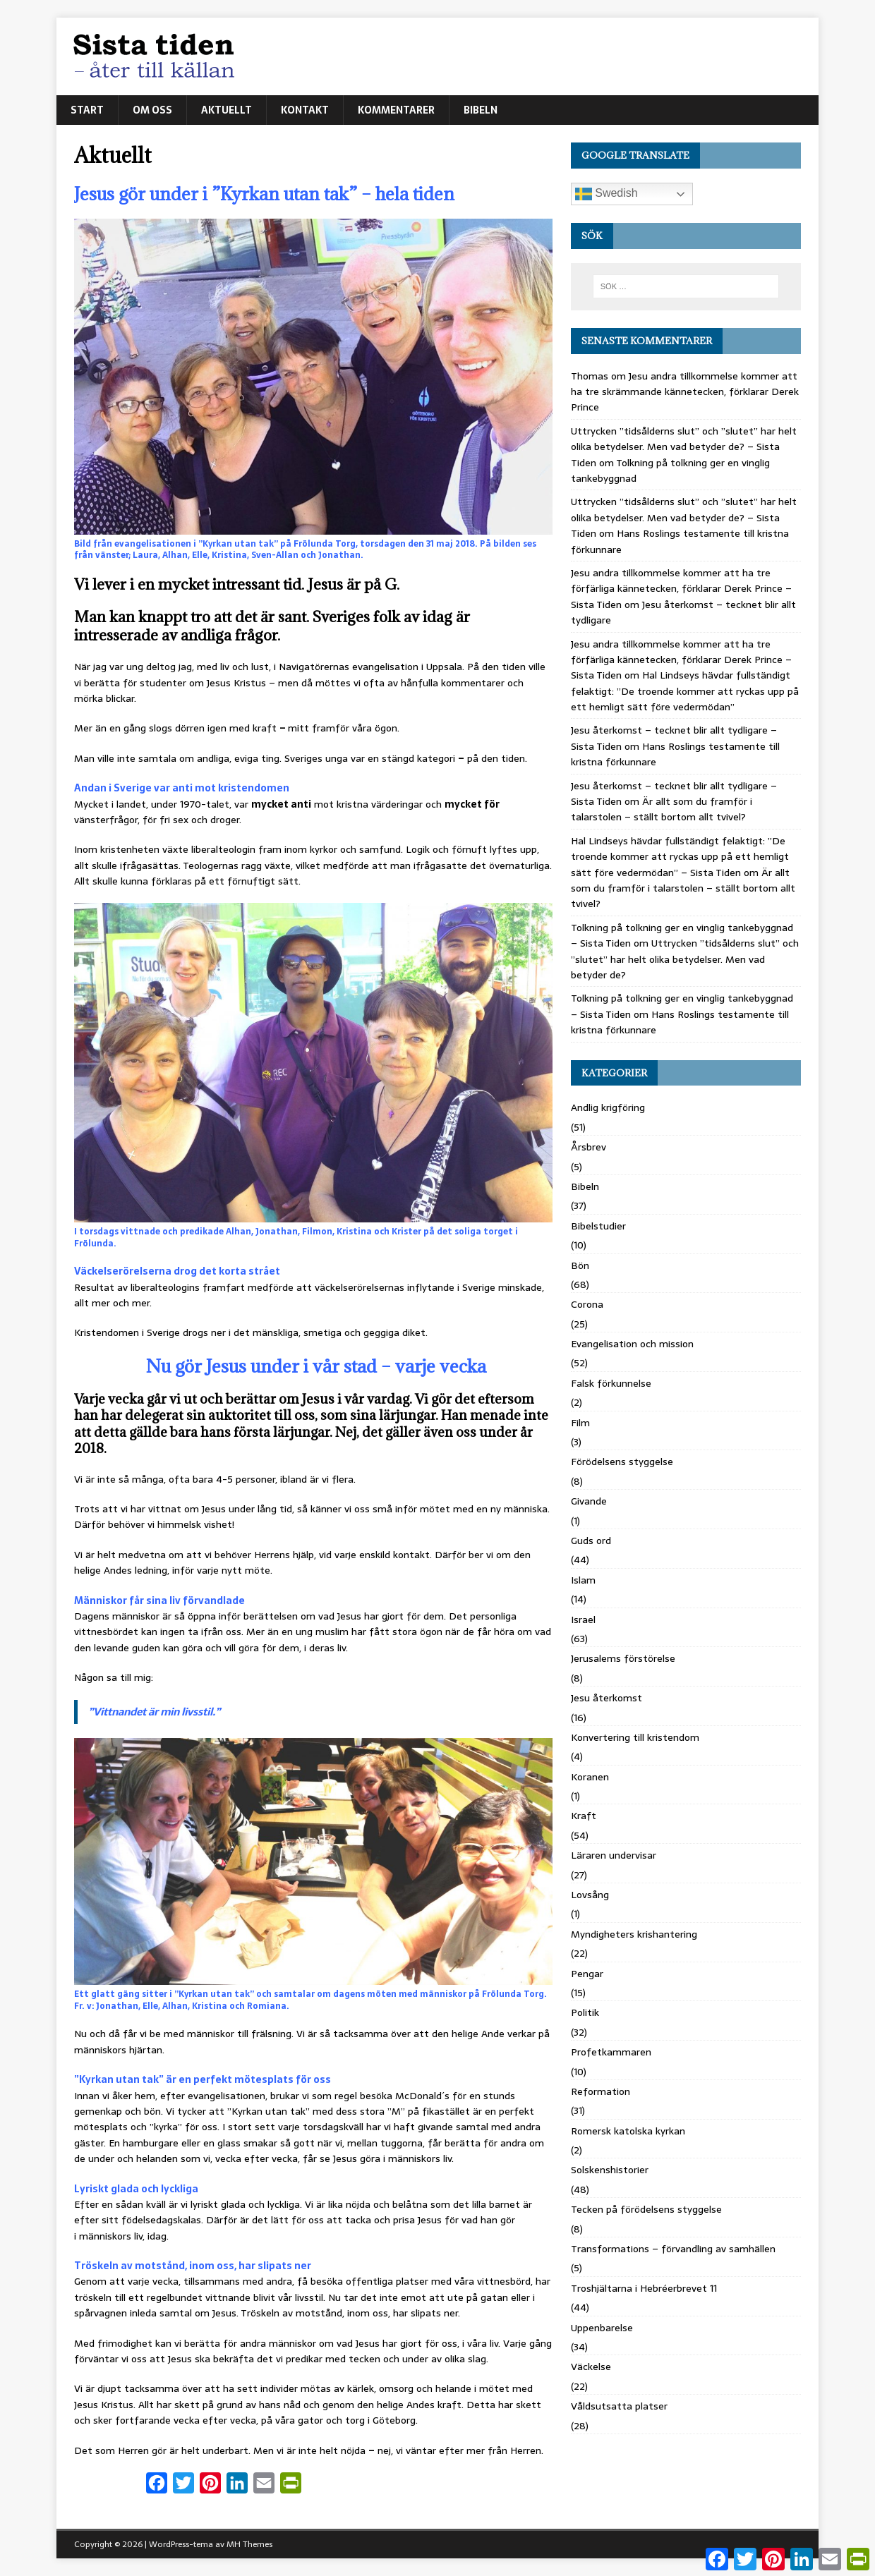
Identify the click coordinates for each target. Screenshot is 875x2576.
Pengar (587, 1973)
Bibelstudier (598, 1226)
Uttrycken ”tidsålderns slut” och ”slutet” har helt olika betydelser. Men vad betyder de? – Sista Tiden (684, 446)
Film (580, 1422)
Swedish (606, 194)
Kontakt (305, 110)
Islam (583, 1580)
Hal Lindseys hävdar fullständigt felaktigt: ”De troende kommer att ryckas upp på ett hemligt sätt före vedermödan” (685, 691)
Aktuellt (226, 110)
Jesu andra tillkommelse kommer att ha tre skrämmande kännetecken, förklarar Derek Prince (685, 391)
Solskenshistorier (609, 2169)
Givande (589, 1501)
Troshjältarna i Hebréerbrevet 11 (644, 2288)
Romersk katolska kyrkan (628, 2131)
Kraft (583, 1815)
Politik (585, 2012)
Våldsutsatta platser (619, 2406)
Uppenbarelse (602, 2327)
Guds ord (591, 1540)
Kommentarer (396, 110)
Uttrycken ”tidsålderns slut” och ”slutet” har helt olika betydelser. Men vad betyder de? (685, 959)
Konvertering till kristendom (635, 1737)
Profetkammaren (611, 2052)
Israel (583, 1619)
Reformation (600, 2091)
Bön (580, 1265)
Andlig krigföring (608, 1107)
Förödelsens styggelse (622, 1461)
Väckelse (591, 2366)
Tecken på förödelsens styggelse (646, 2209)
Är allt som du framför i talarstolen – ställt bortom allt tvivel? (661, 809)
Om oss (152, 110)
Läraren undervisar (613, 1855)
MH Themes (249, 2544)
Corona (587, 1304)
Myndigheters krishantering (634, 1934)
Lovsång (590, 1894)
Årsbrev (588, 1147)
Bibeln (480, 110)
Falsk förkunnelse (611, 1383)
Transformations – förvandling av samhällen (673, 2248)
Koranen (590, 1777)
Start (87, 110)
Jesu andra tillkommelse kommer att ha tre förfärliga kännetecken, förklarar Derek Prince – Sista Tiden (681, 588)
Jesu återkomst (606, 1698)
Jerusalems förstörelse (623, 1658)
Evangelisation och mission (632, 1343)
